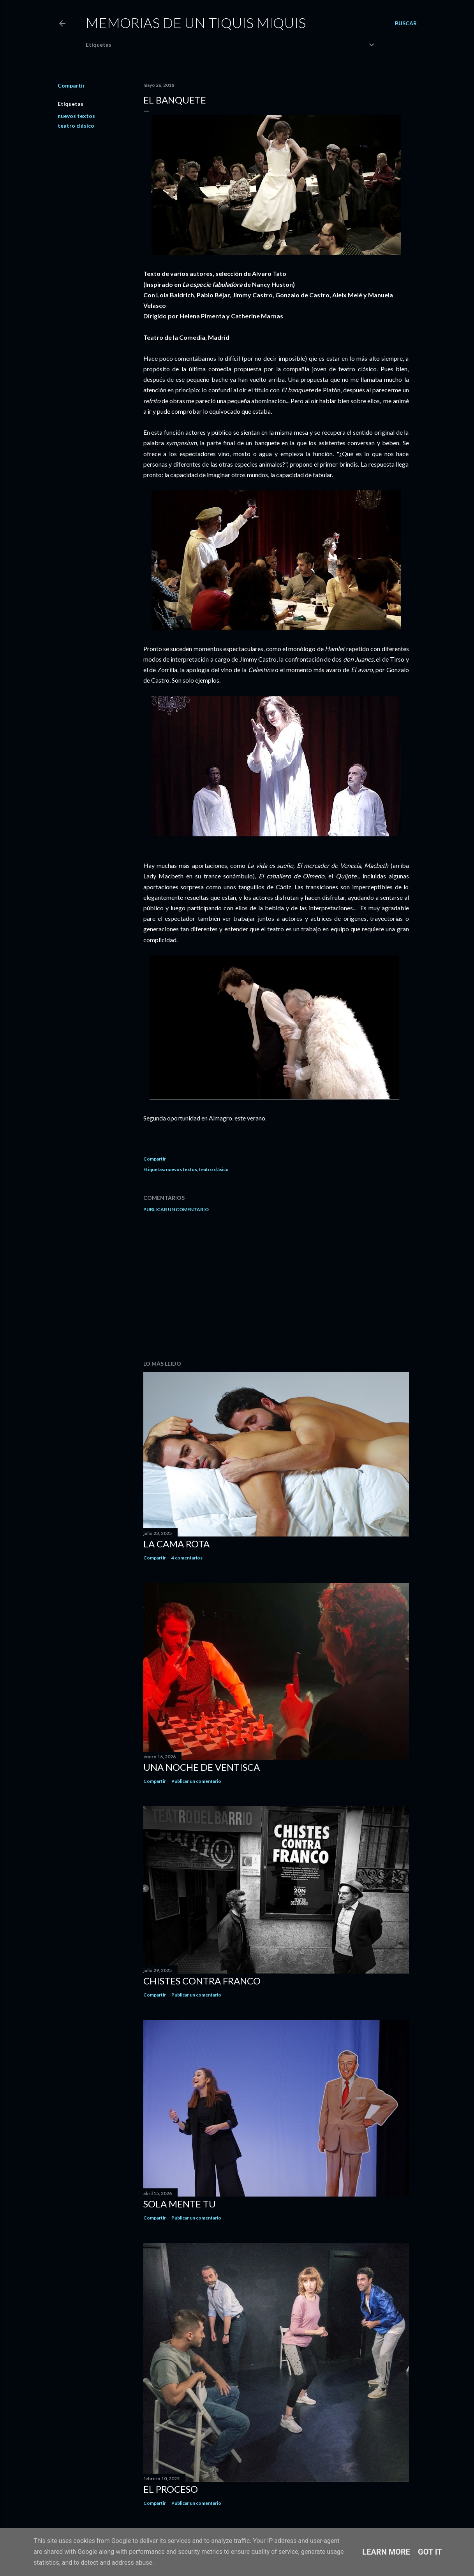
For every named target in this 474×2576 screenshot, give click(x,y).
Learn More (386, 2552)
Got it (430, 2552)
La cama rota (176, 1543)
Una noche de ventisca (201, 1767)
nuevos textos (76, 115)
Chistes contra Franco (202, 1980)
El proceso (170, 2489)
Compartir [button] (71, 85)
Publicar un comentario (176, 1209)
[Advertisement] (276, 1286)
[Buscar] (406, 23)
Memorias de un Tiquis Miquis (196, 22)
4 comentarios (187, 1558)
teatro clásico (76, 125)
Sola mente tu (179, 2203)
